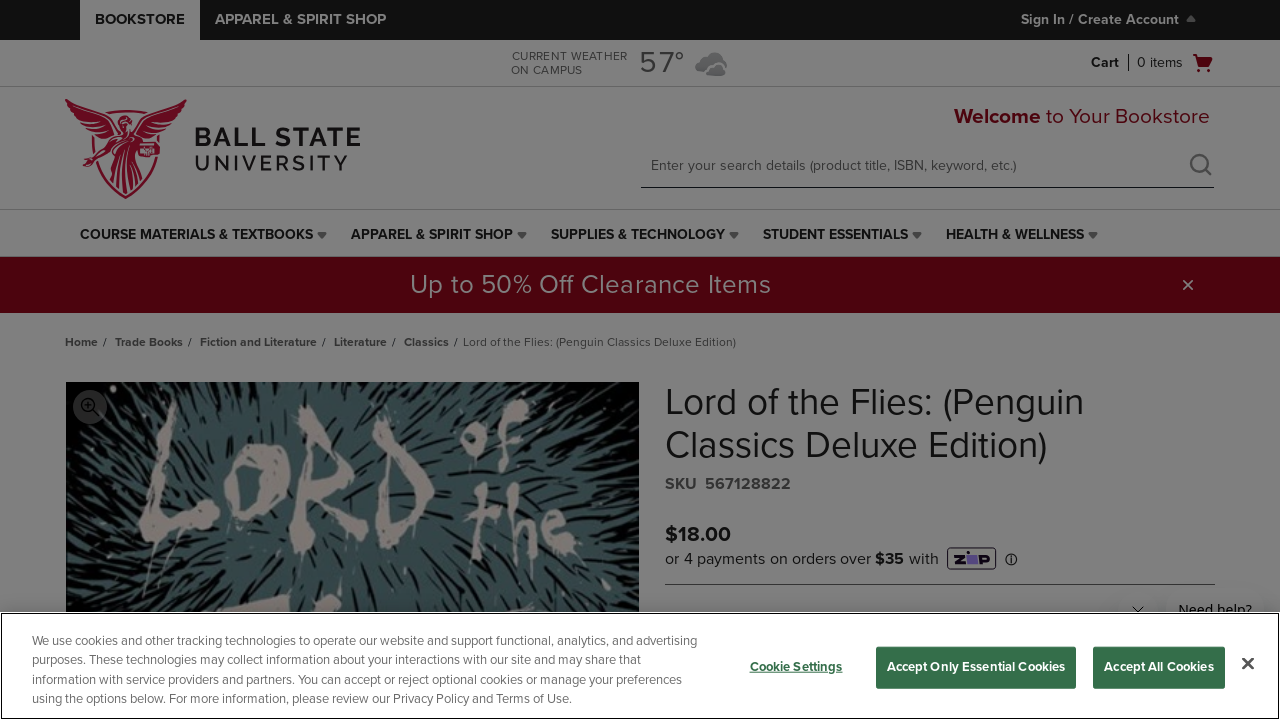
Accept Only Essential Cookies (976, 667)
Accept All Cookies (1158, 667)
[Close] (1248, 663)
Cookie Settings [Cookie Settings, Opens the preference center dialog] (796, 667)
